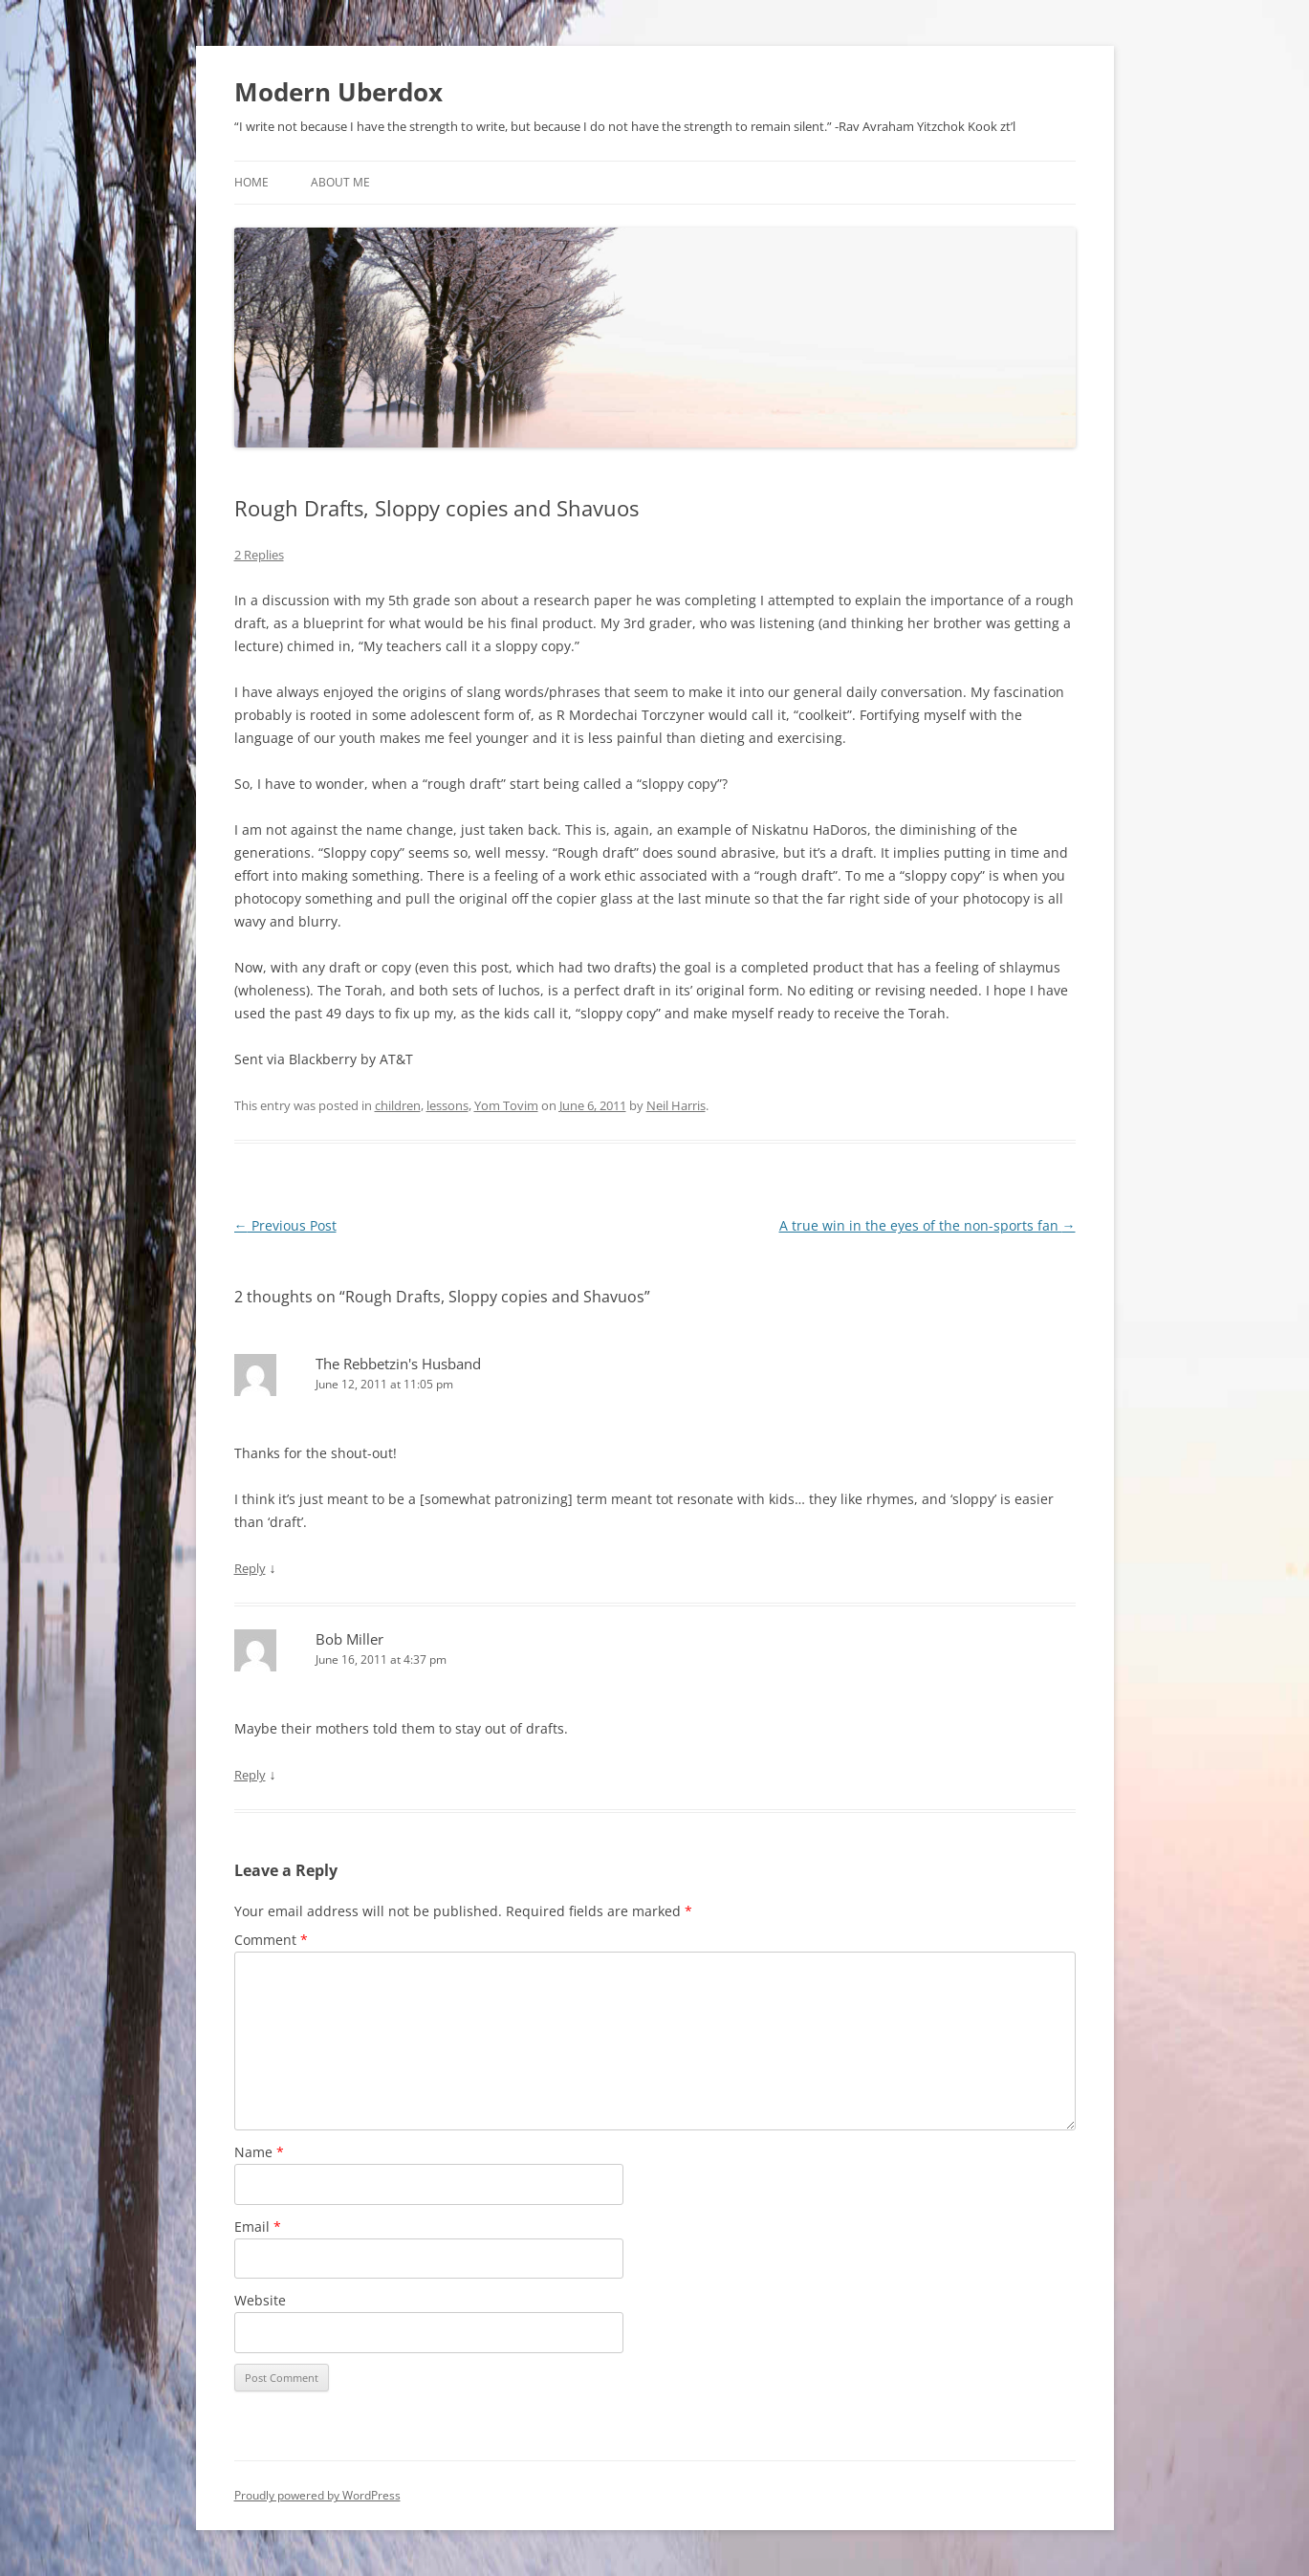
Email (257, 2226)
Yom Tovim (506, 1105)
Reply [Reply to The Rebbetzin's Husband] (250, 1568)
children (398, 1105)
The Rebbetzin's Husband (398, 1363)
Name (259, 2152)
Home (251, 182)
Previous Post (285, 1225)
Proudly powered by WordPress (317, 2495)
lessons (447, 1105)
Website (260, 2300)
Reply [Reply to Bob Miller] (250, 1774)
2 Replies (259, 554)
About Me (340, 182)
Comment (271, 1940)
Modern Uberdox (338, 92)
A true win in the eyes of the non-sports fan (927, 1225)
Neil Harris (676, 1105)
